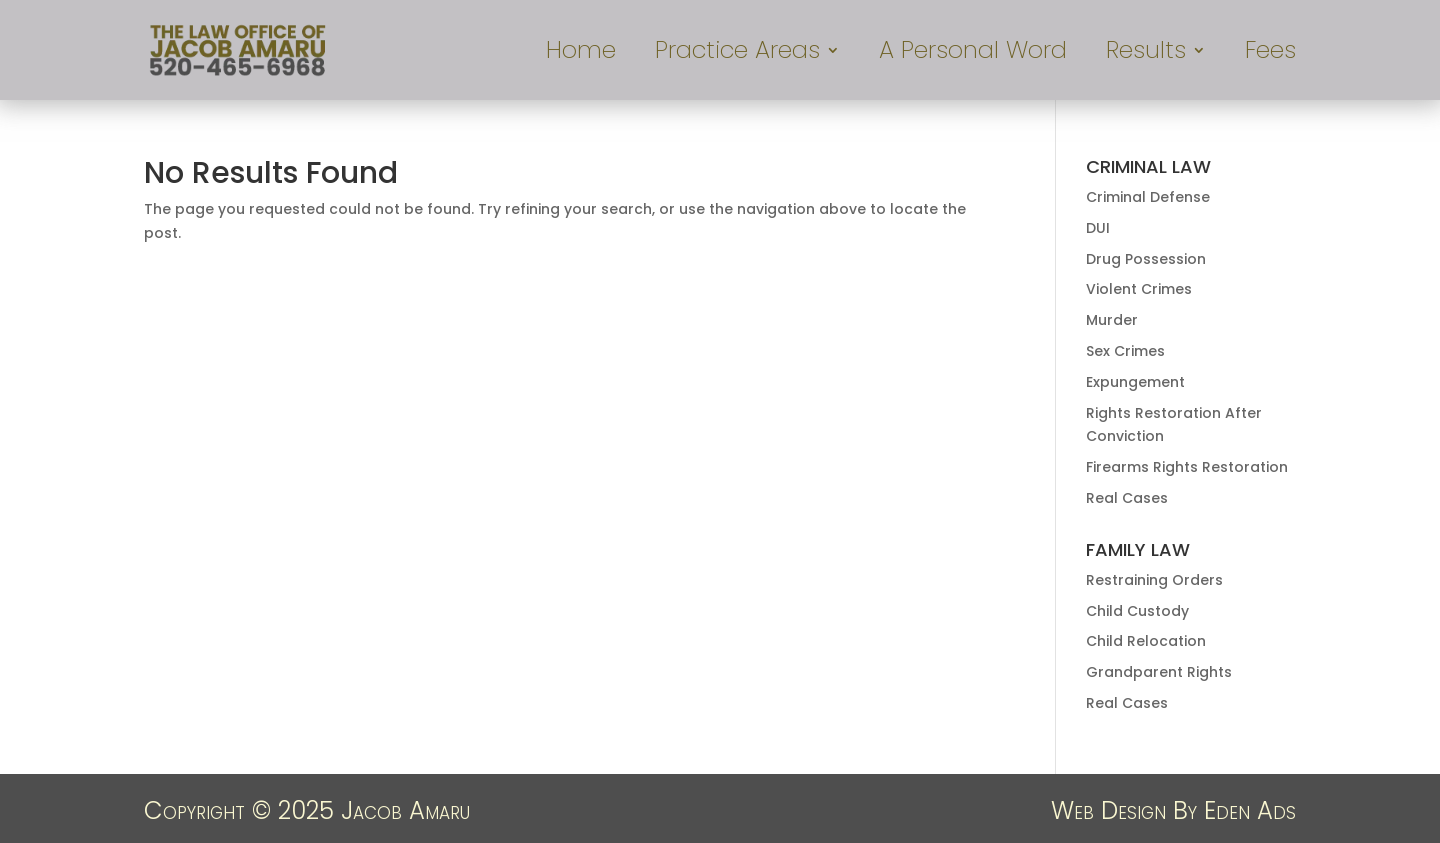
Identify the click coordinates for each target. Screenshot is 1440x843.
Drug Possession (1146, 259)
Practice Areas (737, 54)
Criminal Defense (1148, 197)
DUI (1098, 228)
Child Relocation (1146, 641)
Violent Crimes (1139, 289)
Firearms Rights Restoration (1187, 467)
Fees (1270, 54)
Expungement (1135, 382)
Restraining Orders (1154, 580)
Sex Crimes (1125, 351)
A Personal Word (973, 54)
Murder (1112, 320)
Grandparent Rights (1159, 672)
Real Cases (1127, 498)
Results (1146, 54)
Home (581, 54)
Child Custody (1137, 611)
